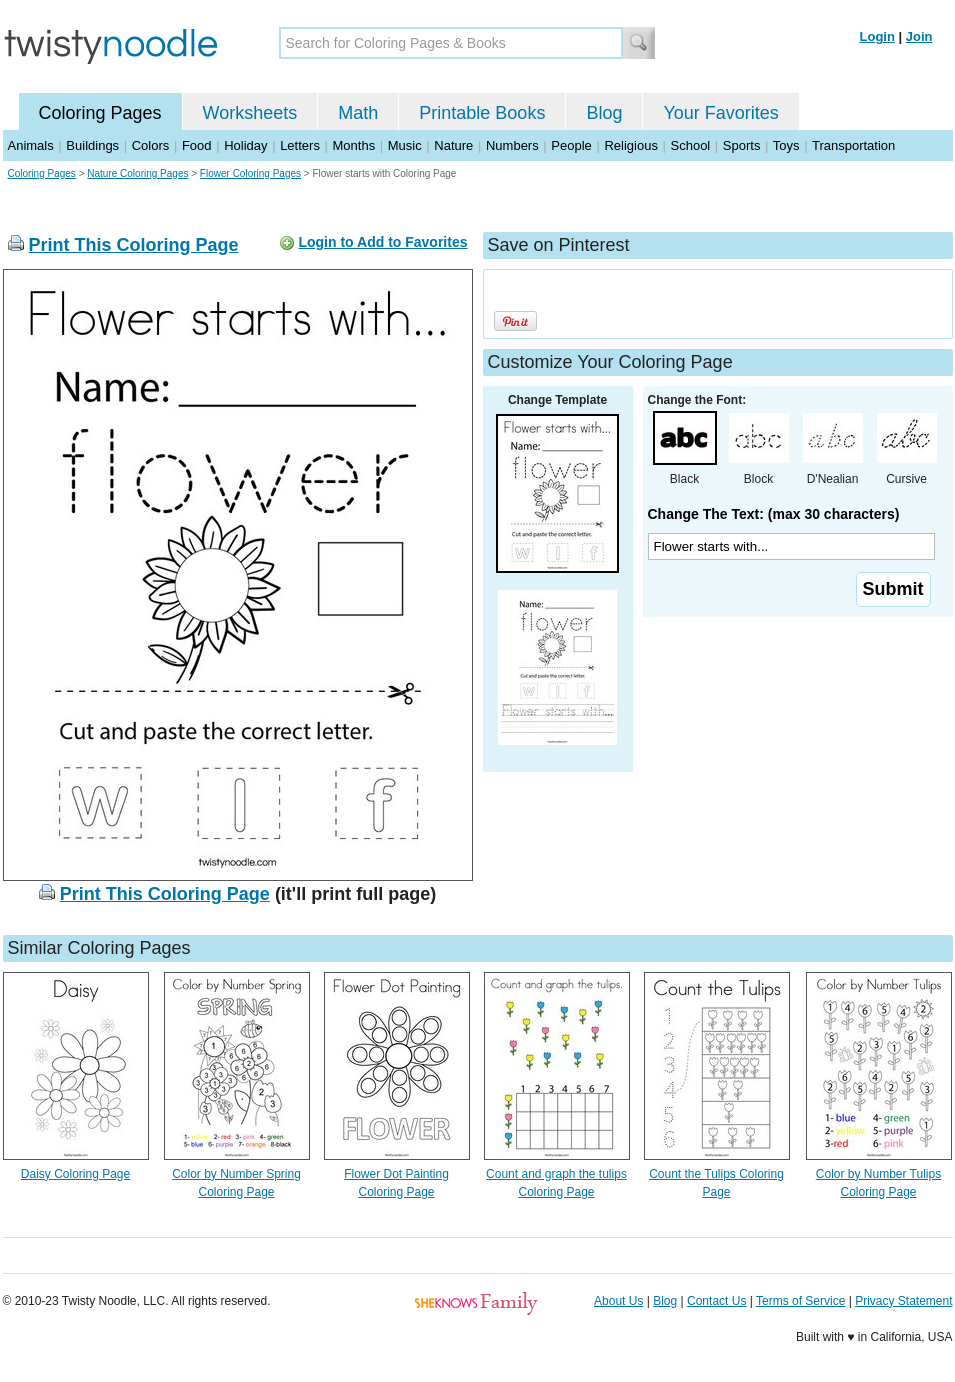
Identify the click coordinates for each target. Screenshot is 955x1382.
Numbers (512, 145)
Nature (453, 145)
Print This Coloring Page (134, 245)
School (691, 145)
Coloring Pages (100, 113)
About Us (618, 1301)
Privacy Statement (903, 1301)
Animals (31, 145)
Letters (300, 145)
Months (354, 145)
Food (197, 145)
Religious (630, 145)
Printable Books (482, 113)
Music (405, 145)
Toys (786, 145)
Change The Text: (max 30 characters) (774, 514)
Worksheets (250, 113)
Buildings (92, 145)
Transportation (853, 145)
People (571, 145)
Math (358, 113)
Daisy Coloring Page (75, 1174)
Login (877, 36)
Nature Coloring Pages (137, 173)
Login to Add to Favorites (382, 242)
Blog (604, 113)
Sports (742, 145)
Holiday (245, 145)
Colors (151, 145)
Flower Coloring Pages (250, 173)
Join (919, 36)
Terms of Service (800, 1301)
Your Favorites (720, 113)
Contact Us (716, 1301)
